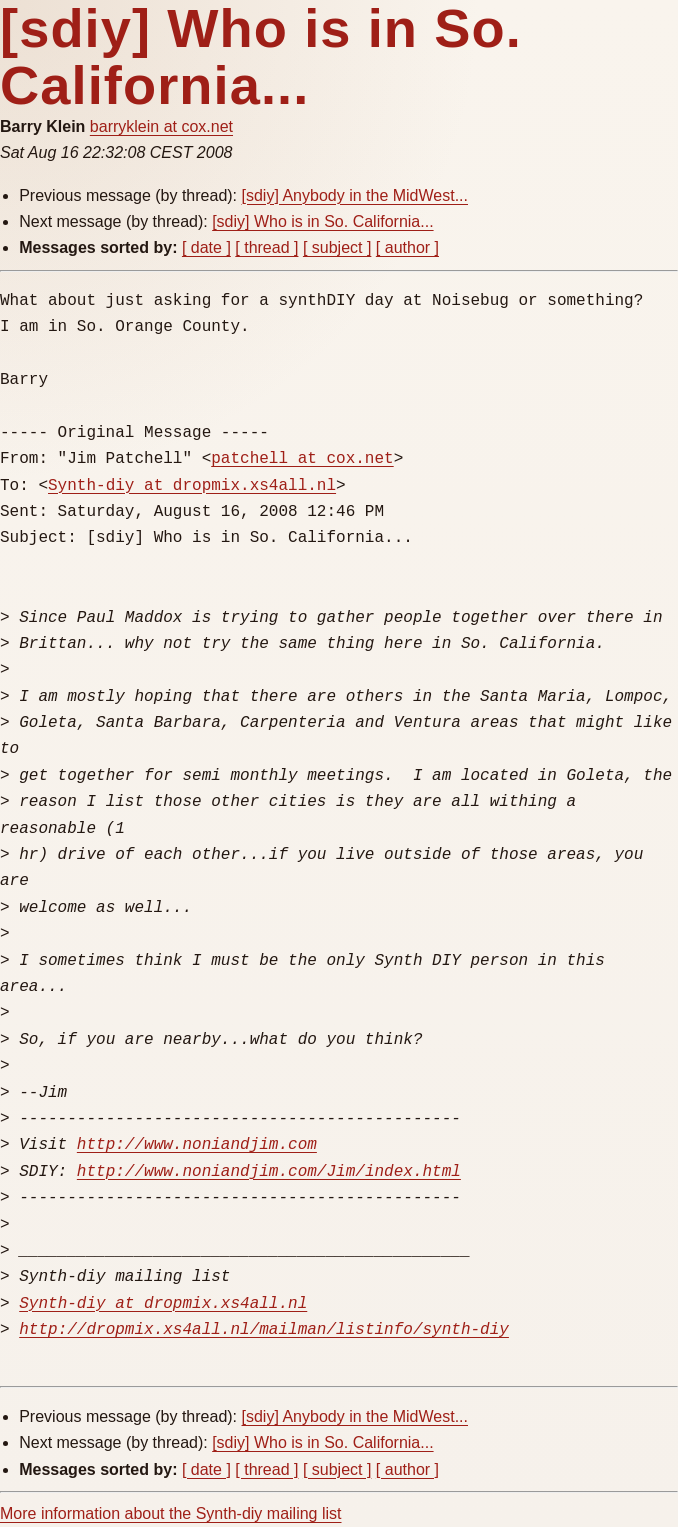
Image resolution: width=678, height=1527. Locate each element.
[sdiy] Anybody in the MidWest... (355, 195)
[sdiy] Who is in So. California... (322, 221)
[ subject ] (337, 247)
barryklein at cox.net (161, 126)
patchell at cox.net (302, 459)
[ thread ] (266, 247)
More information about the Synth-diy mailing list (171, 1513)
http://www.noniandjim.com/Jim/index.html (269, 1172)
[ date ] (206, 247)
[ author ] (407, 247)
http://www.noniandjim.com (197, 1145)
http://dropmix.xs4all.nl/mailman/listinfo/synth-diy (264, 1330)
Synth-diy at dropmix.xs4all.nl (192, 486)
